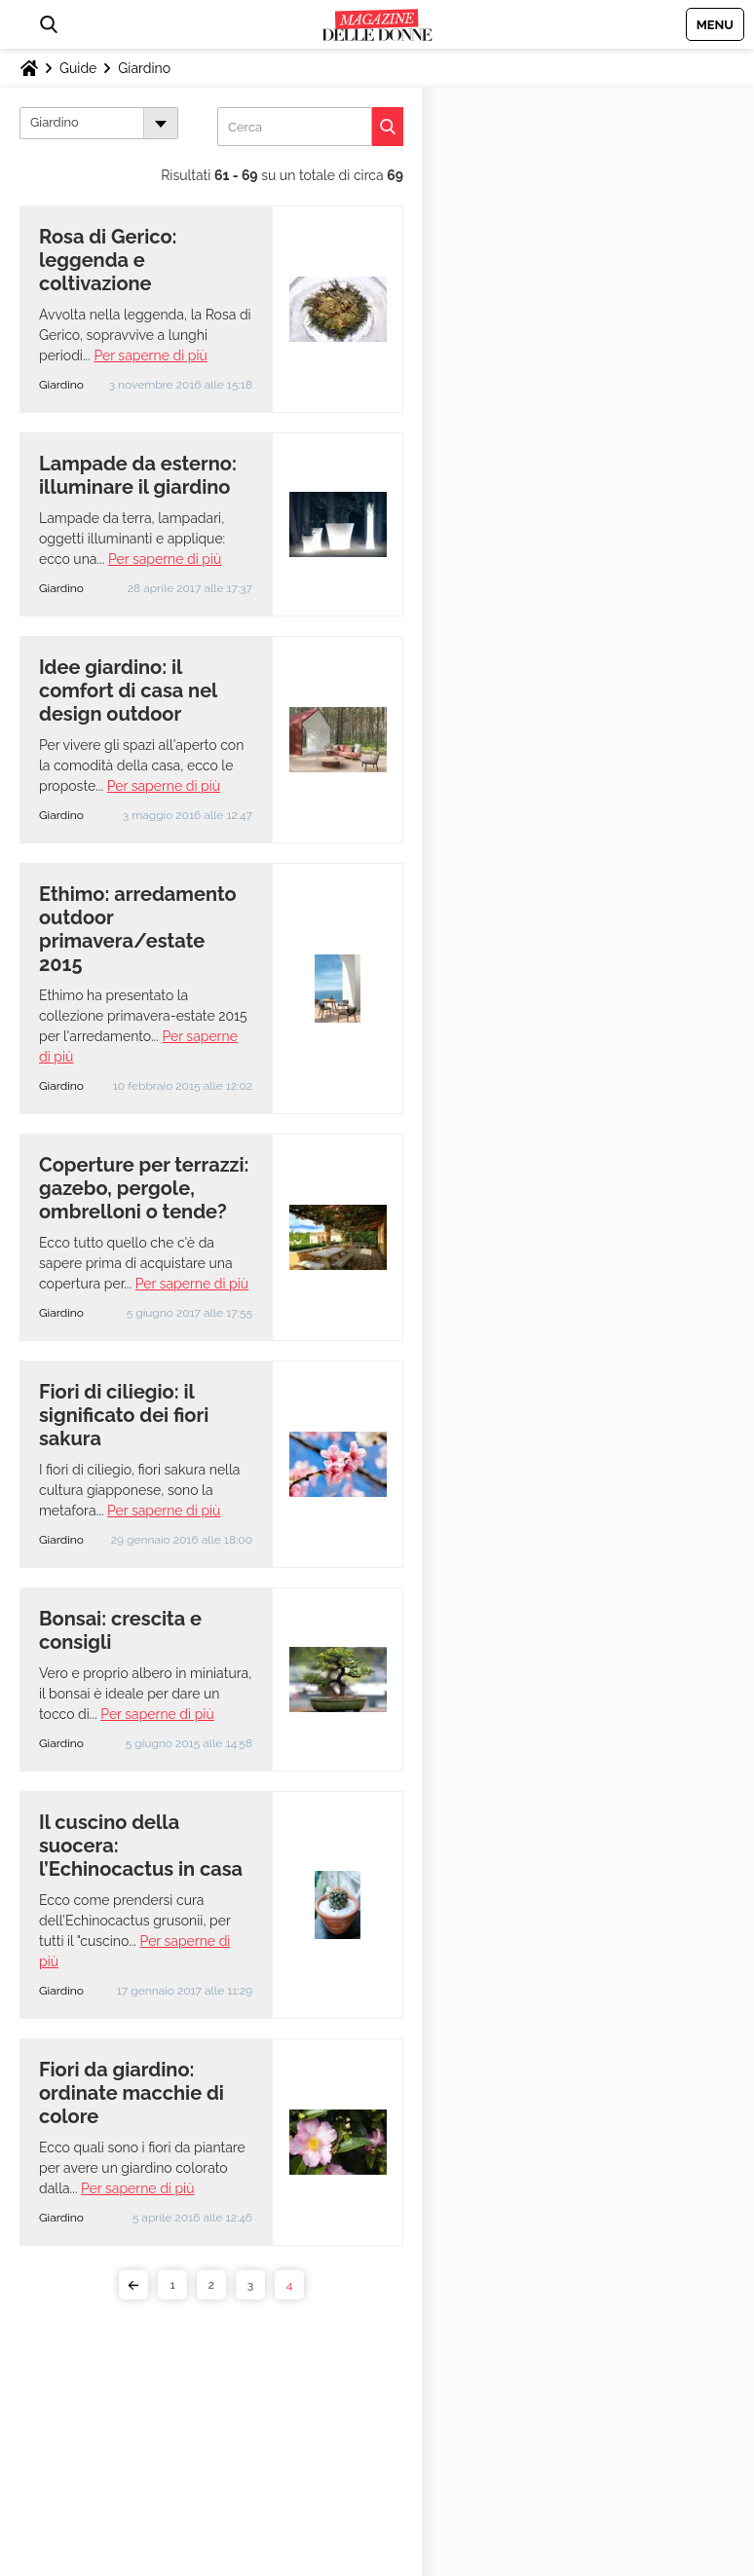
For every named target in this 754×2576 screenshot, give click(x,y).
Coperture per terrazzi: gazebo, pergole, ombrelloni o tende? (143, 1188)
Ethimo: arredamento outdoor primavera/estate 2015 (138, 929)
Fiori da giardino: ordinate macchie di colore (131, 2093)
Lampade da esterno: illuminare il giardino (138, 475)
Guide (77, 68)
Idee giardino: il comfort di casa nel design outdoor (128, 690)
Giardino (144, 68)
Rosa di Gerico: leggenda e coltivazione (107, 260)
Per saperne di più (150, 355)
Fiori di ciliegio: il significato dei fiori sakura (123, 1415)
